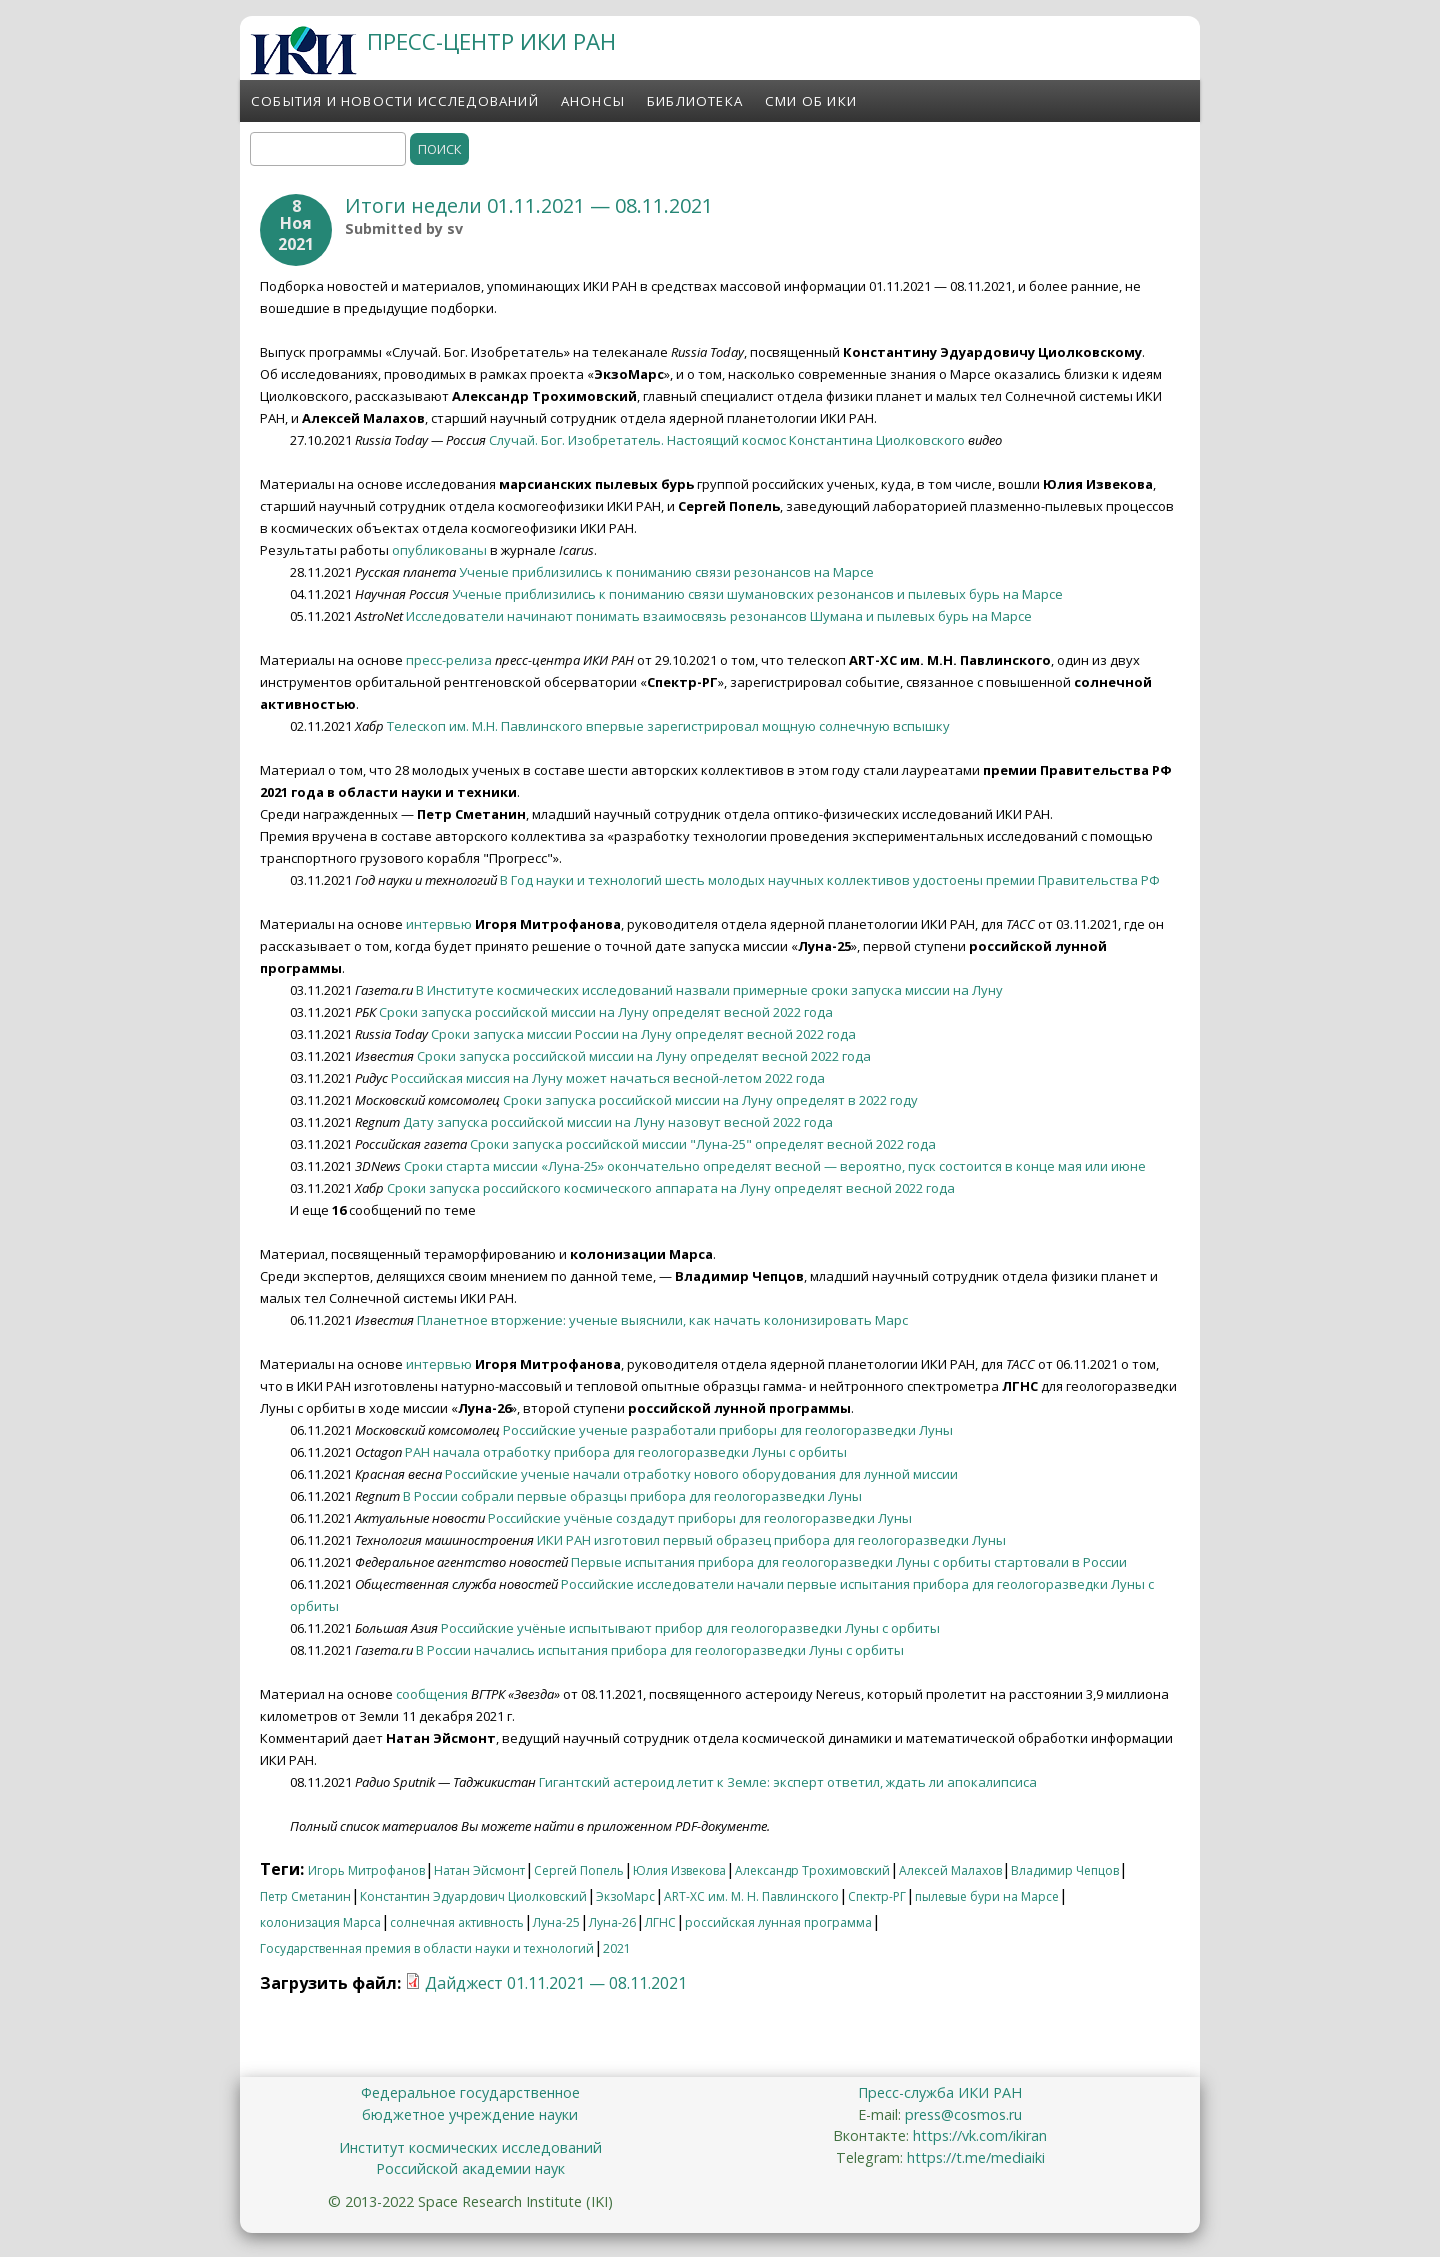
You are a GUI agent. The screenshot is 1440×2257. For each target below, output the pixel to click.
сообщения (432, 1694)
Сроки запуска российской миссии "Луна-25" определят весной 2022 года (703, 1144)
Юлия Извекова (679, 1870)
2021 (617, 1948)
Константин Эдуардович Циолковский (473, 1896)
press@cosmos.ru (963, 2114)
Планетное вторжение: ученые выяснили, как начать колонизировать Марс (662, 1320)
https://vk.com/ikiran (980, 2135)
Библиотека (695, 101)
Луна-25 (556, 1922)
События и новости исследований (395, 101)
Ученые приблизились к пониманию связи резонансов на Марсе (666, 572)
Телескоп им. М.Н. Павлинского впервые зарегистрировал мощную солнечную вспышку (668, 726)
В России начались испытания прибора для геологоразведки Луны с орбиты (660, 1650)
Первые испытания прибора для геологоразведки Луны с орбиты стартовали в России (849, 1562)
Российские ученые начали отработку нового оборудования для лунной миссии (701, 1474)
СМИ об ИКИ (811, 101)
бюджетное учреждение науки (470, 2114)
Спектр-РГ (877, 1896)
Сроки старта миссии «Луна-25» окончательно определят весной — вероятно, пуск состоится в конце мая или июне (775, 1166)
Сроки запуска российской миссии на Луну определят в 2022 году (710, 1100)
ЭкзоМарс (625, 1896)
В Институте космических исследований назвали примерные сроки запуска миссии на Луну (709, 990)
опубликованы (439, 550)
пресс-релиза (449, 660)
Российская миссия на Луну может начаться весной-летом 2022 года (608, 1078)
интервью (439, 924)
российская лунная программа (778, 1922)
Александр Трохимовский (812, 1870)
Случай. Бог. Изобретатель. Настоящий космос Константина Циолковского (727, 440)
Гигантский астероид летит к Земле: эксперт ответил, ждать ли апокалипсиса (788, 1782)
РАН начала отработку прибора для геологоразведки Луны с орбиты (626, 1452)
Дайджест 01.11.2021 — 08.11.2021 (556, 1983)
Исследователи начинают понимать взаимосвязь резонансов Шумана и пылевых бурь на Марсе (719, 616)
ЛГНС (660, 1922)
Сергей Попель (579, 1870)
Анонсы (593, 101)
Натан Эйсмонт (479, 1870)
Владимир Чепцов (1065, 1870)
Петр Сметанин (305, 1896)
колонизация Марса (320, 1922)
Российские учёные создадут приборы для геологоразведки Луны (700, 1518)
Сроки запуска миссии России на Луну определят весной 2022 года (643, 1034)
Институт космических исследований (470, 2147)
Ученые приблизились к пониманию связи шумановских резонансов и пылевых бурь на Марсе (757, 594)
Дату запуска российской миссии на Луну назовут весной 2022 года (618, 1122)
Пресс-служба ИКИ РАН (940, 2092)
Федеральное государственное (470, 2092)
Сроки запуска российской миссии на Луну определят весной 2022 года (606, 1012)
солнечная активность (457, 1922)
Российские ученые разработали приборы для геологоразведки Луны (728, 1430)
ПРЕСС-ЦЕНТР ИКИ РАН (491, 41)
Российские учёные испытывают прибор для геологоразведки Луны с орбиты (690, 1628)
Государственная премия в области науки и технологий (427, 1948)
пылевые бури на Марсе (987, 1896)
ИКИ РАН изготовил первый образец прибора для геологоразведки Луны (771, 1540)
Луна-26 (612, 1922)
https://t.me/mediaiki (976, 2157)
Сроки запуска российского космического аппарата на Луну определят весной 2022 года (671, 1188)
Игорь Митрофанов (366, 1870)
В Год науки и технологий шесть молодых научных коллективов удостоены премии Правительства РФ (830, 880)
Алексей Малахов (950, 1870)
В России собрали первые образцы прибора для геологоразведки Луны (632, 1496)
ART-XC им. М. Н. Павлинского (751, 1896)
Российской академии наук (470, 2168)
